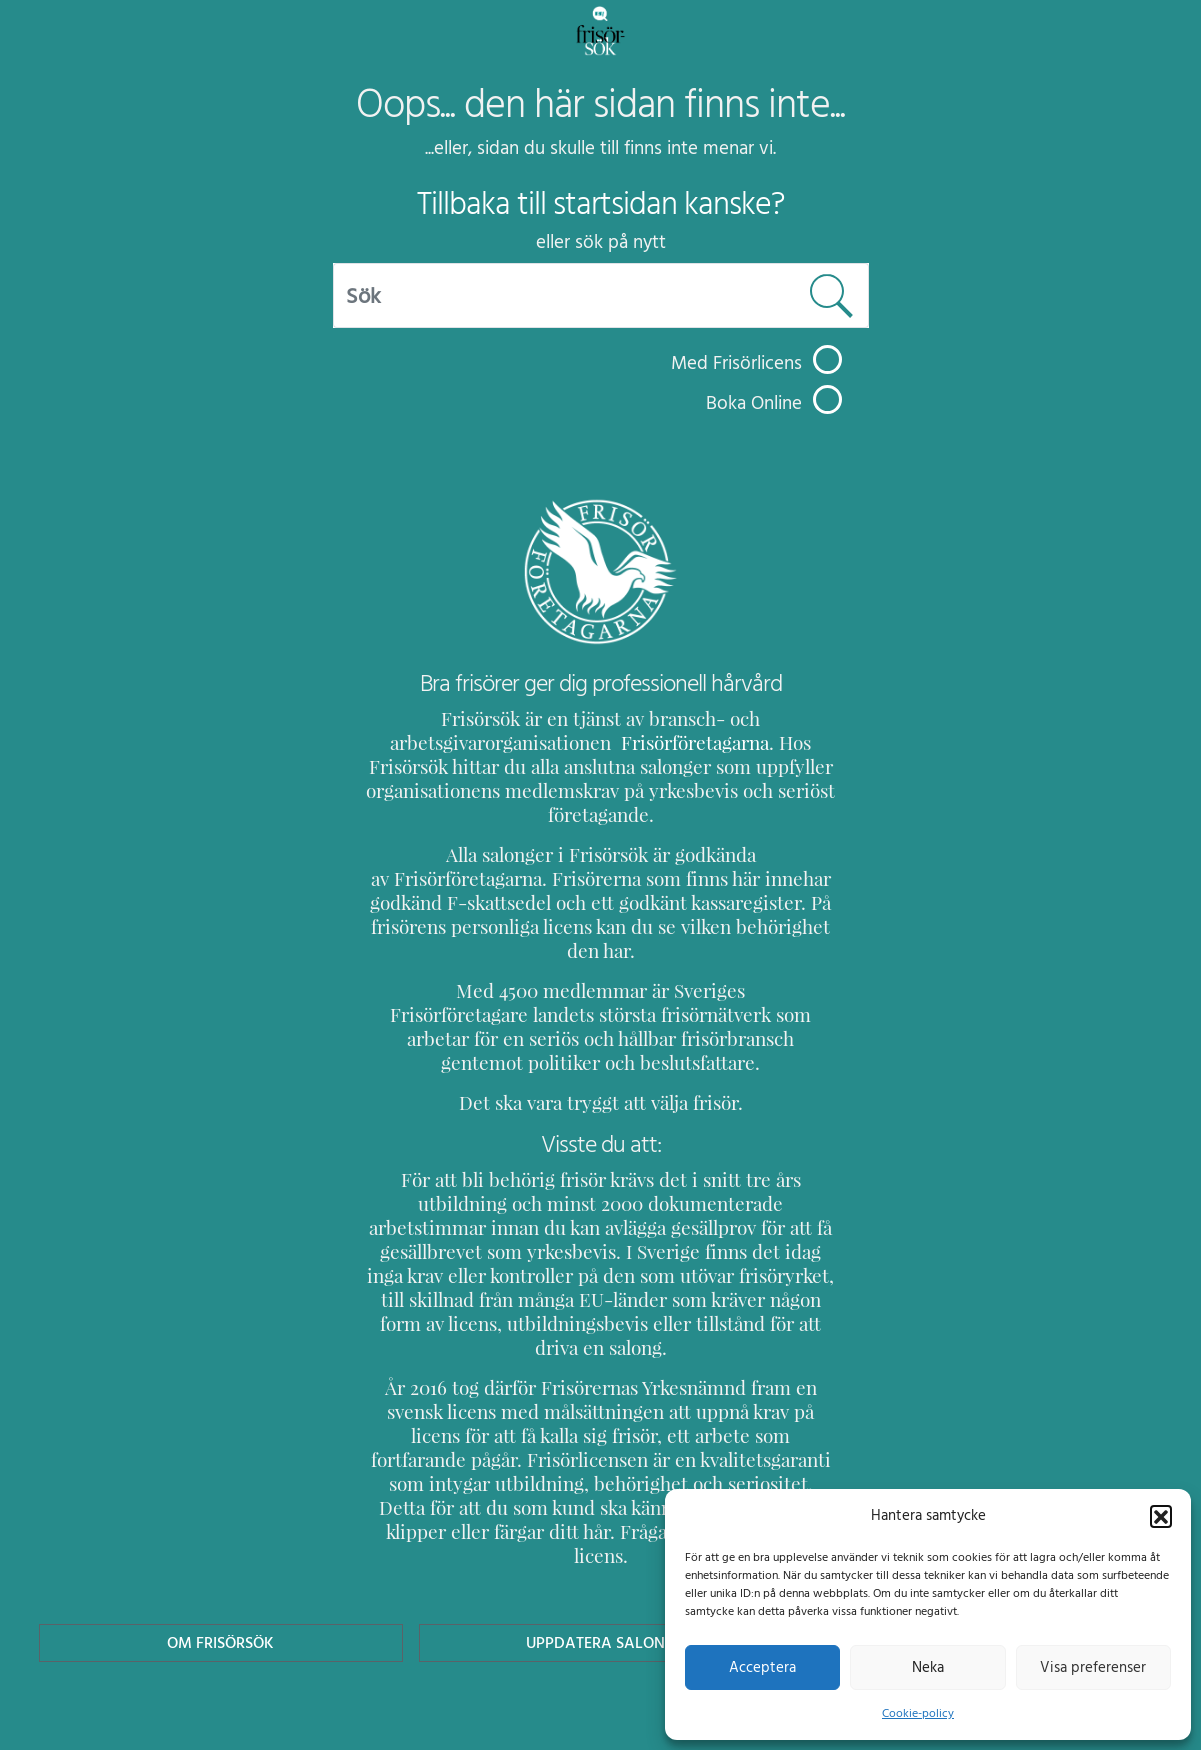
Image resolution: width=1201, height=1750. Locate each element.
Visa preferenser (1093, 1667)
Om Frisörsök (221, 1546)
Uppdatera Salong (600, 1546)
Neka (927, 1667)
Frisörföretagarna (643, 742)
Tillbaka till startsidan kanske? (600, 204)
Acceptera (762, 1667)
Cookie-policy (918, 1713)
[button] (1161, 1515)
